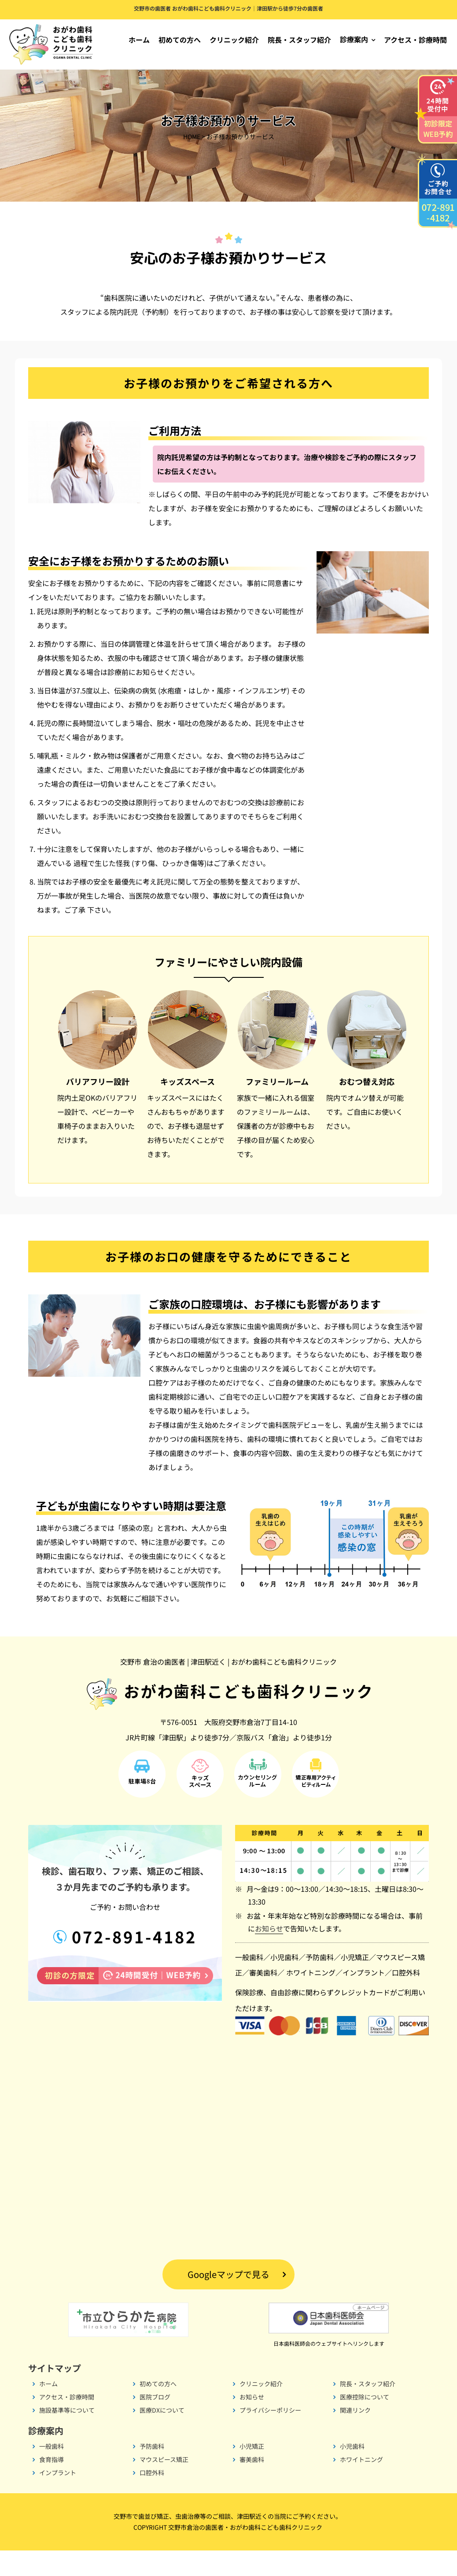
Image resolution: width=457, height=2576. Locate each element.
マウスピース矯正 (164, 2485)
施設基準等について (67, 2435)
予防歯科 (320, 1982)
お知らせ (269, 1954)
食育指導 (51, 2485)
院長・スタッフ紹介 (299, 39)
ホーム (139, 39)
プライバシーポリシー (270, 2435)
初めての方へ (179, 39)
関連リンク (355, 2435)
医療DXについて (162, 2435)
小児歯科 (284, 1982)
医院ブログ (155, 2422)
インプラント (364, 1998)
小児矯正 (355, 1982)
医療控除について (364, 2422)
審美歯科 (263, 1998)
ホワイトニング (310, 1998)
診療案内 (354, 39)
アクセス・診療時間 (415, 39)
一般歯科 (249, 1982)
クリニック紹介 (234, 39)
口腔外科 (406, 1998)
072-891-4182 (131, 1962)
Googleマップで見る (228, 2299)
